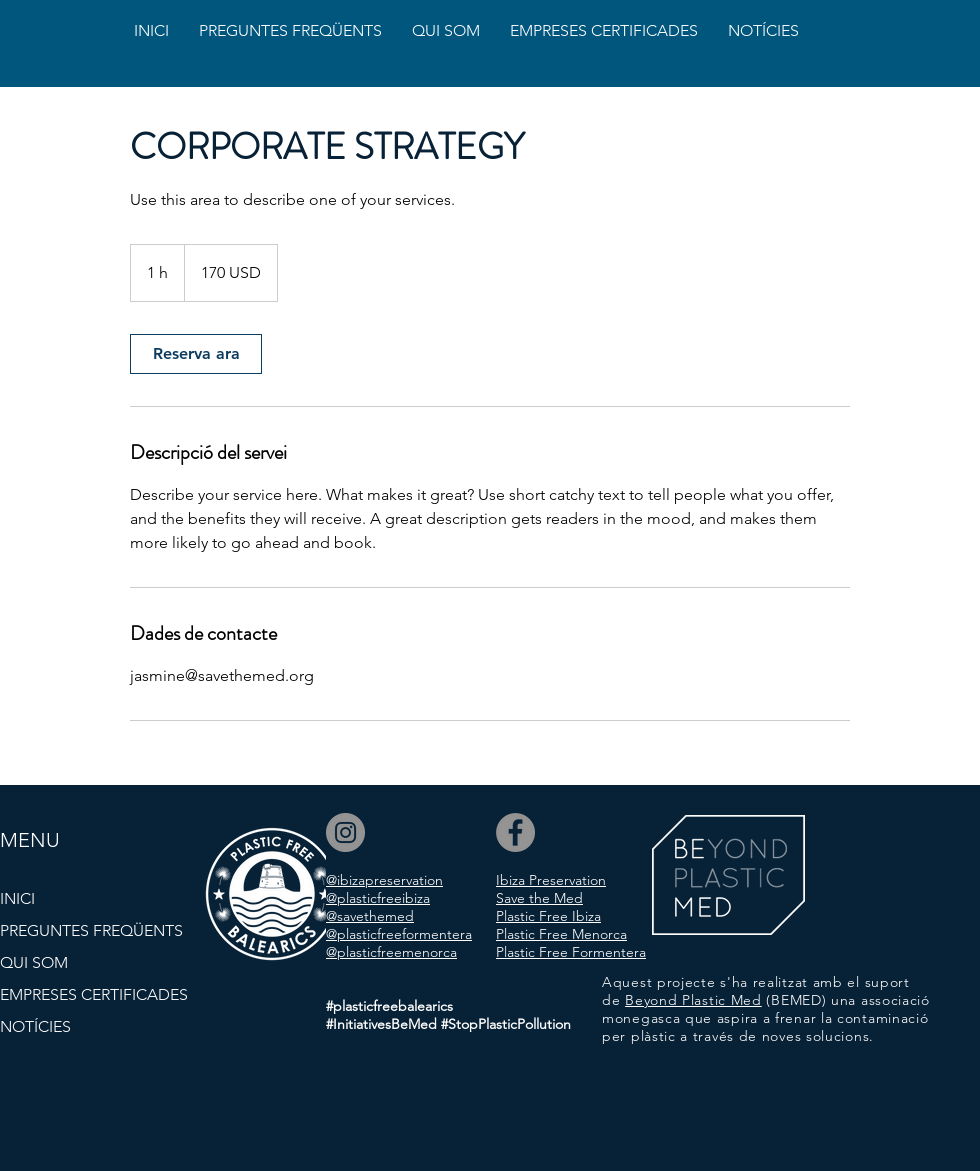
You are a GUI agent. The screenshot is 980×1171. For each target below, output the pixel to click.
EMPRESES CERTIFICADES (94, 994)
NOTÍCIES (35, 1026)
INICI (17, 898)
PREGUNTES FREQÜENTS (91, 930)
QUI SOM (34, 962)
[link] (196, 354)
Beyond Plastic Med (693, 1000)
